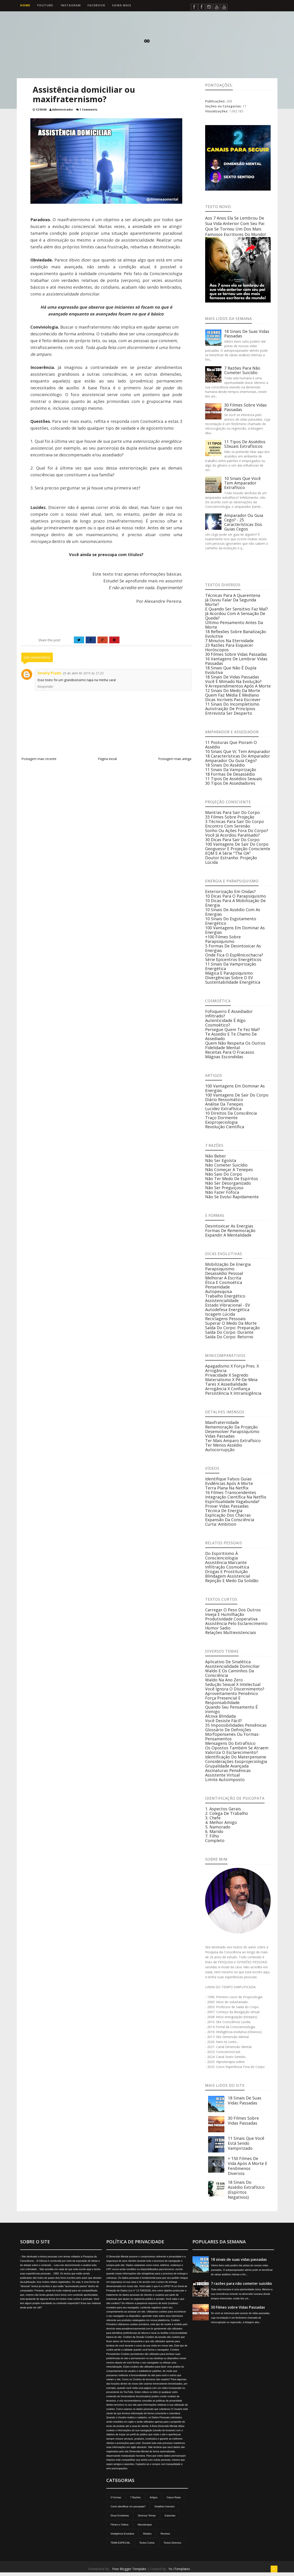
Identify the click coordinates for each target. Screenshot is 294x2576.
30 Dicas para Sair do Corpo (232, 843)
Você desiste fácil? (223, 1724)
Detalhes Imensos (165, 2510)
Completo (214, 1844)
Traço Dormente (221, 1121)
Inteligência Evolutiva (122, 2537)
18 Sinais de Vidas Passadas (232, 680)
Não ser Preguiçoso (224, 1191)
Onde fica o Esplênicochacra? (234, 958)
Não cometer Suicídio (226, 1168)
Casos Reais (174, 2501)
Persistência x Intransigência (233, 1396)
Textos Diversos (172, 2546)
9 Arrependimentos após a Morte (238, 689)
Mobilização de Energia (228, 1268)
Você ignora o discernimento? (234, 1692)
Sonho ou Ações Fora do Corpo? (236, 834)
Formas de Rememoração (230, 1234)
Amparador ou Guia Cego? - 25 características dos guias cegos (243, 525)
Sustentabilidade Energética (232, 985)
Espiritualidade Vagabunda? (232, 1505)
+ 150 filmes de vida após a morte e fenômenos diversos (247, 2169)
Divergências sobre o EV (229, 981)
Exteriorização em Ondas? (230, 895)
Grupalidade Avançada (227, 1769)
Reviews (165, 2537)
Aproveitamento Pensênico (231, 1697)
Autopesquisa (218, 1295)
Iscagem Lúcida (220, 1317)
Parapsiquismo (219, 1272)
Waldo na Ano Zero (224, 1683)
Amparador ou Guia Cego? (231, 764)
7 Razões (135, 2501)
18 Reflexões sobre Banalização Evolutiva (235, 637)
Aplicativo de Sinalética (228, 1665)
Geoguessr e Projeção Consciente (237, 852)
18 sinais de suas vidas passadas (246, 337)
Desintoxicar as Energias (229, 1229)
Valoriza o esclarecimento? (231, 1756)
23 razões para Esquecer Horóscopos (229, 651)
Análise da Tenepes (224, 1107)
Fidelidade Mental (222, 1051)
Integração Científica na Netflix (235, 1500)
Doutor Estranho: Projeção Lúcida (231, 864)
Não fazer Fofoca (222, 1195)
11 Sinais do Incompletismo (232, 707)
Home (22, 7)
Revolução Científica (224, 1130)
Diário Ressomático (224, 1103)
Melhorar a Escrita (223, 1281)
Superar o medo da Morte (231, 1326)
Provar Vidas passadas (227, 1509)
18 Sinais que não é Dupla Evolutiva (230, 674)
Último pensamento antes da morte (234, 628)
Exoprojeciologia (221, 1125)
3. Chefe (213, 1821)
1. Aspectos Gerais (223, 1812)
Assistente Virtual (222, 1778)
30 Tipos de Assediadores (230, 786)
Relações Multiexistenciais (230, 1636)
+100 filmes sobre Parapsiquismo (223, 943)
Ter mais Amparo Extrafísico (233, 1444)
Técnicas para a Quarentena (232, 599)
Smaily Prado (49, 676)
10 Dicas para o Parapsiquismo (235, 899)
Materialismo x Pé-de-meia (231, 1383)
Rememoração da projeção (231, 1430)
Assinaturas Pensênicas (228, 1774)
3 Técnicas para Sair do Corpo (234, 825)
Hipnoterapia (145, 2528)
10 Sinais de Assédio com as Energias (232, 915)
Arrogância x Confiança (227, 1392)
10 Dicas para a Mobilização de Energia (235, 906)
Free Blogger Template (129, 2572)
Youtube (41, 7)
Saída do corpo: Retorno (229, 1340)
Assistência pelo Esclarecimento (236, 1627)
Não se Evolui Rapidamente (232, 1200)
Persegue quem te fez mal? (232, 1033)
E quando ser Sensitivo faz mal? (236, 612)
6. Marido (214, 1835)
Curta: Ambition (220, 1527)
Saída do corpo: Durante (229, 1336)
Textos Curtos (147, 2546)
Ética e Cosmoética (223, 1286)
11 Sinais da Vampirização (230, 773)
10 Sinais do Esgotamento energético (230, 925)
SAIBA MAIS (116, 7)
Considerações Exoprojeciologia (236, 1765)
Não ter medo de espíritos (231, 1182)
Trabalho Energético (225, 1299)
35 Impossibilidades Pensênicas (236, 1728)
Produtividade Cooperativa (231, 1622)
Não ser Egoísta (220, 1164)
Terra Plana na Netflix (226, 1491)
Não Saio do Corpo (223, 1177)
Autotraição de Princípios (230, 712)
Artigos (154, 2501)
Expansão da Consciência (229, 1523)
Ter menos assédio (223, 1448)
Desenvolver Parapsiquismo (232, 1435)
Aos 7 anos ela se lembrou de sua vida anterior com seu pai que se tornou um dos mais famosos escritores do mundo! (235, 230)
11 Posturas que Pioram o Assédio (231, 748)
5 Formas (116, 2501)
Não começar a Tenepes (229, 1173)
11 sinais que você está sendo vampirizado (246, 2147)
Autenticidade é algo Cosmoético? (225, 1026)
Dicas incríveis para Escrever (232, 703)
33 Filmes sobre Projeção (229, 820)
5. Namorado (217, 1830)
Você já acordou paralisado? (232, 838)
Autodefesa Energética (227, 1313)
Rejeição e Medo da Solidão (231, 1584)
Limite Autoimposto (225, 1783)
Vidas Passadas (220, 1439)
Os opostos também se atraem (236, 1751)
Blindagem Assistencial (227, 1579)
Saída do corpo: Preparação (232, 1331)
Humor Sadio (218, 1631)
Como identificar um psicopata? (128, 2510)
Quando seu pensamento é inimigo (231, 1713)
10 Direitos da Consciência (231, 1116)
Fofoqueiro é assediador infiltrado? (229, 1017)
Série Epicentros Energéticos (233, 963)
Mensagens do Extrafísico (230, 1747)
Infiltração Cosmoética (227, 1570)
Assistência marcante (226, 1566)
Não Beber (215, 1159)
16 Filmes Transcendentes (230, 1496)
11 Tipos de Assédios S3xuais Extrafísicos (244, 448)
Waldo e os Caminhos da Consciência (229, 1677)
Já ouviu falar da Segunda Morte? (230, 606)
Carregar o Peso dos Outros (233, 1613)
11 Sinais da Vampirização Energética (230, 970)
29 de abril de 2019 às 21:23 (83, 677)
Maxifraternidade (222, 1426)
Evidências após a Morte (229, 1487)
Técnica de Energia (223, 1514)
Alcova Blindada (220, 1719)
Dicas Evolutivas (120, 2519)
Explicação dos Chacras (228, 1518)
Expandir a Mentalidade (228, 1238)
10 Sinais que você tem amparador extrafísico (242, 486)
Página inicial (107, 762)
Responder (45, 690)
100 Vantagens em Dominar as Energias (235, 934)
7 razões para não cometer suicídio (242, 374)
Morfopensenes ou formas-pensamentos (232, 1740)
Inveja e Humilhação (224, 1618)
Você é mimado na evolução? (233, 685)
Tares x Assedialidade (226, 1387)
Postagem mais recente (38, 762)
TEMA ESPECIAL (120, 2546)
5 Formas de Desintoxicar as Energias (233, 952)
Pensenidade (217, 1290)
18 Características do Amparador (237, 759)
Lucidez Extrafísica (223, 1112)
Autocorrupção (220, 1453)
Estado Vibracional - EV (227, 1308)
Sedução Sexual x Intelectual (232, 1688)
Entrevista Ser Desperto (228, 716)
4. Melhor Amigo (221, 1826)
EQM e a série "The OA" (228, 856)
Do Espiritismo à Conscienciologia (221, 1559)
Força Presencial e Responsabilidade (223, 1704)
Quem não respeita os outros (235, 1046)
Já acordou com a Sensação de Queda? (235, 619)
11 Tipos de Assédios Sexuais (233, 782)
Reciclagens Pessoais (225, 1322)
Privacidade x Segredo (226, 1378)
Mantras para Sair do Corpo (232, 816)
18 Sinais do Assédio (225, 768)
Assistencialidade (222, 1304)
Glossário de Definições (228, 1733)
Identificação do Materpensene (235, 1760)
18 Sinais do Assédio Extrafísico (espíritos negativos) (246, 2193)
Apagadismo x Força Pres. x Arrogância (232, 1372)
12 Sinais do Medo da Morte (232, 694)
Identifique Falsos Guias (228, 1482)
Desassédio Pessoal (224, 1277)
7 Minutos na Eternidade (229, 644)
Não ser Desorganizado (228, 1186)
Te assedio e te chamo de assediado (231, 1040)
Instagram (67, 7)
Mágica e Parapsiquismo (229, 976)
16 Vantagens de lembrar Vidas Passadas (236, 665)
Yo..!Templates (179, 2572)
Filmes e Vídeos (120, 2528)
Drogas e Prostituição (226, 1575)
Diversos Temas (147, 2519)
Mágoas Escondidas (224, 1060)
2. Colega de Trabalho (226, 1817)
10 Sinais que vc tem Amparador (237, 755)
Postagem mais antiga (174, 762)
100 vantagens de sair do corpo (236, 847)
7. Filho (212, 1839)
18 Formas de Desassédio (230, 777)
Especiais (170, 2519)
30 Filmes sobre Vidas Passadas (245, 411)
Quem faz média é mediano (232, 698)
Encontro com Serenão (227, 829)
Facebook (91, 7)
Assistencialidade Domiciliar (232, 1670)
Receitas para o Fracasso (229, 1055)
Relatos (147, 2537)
